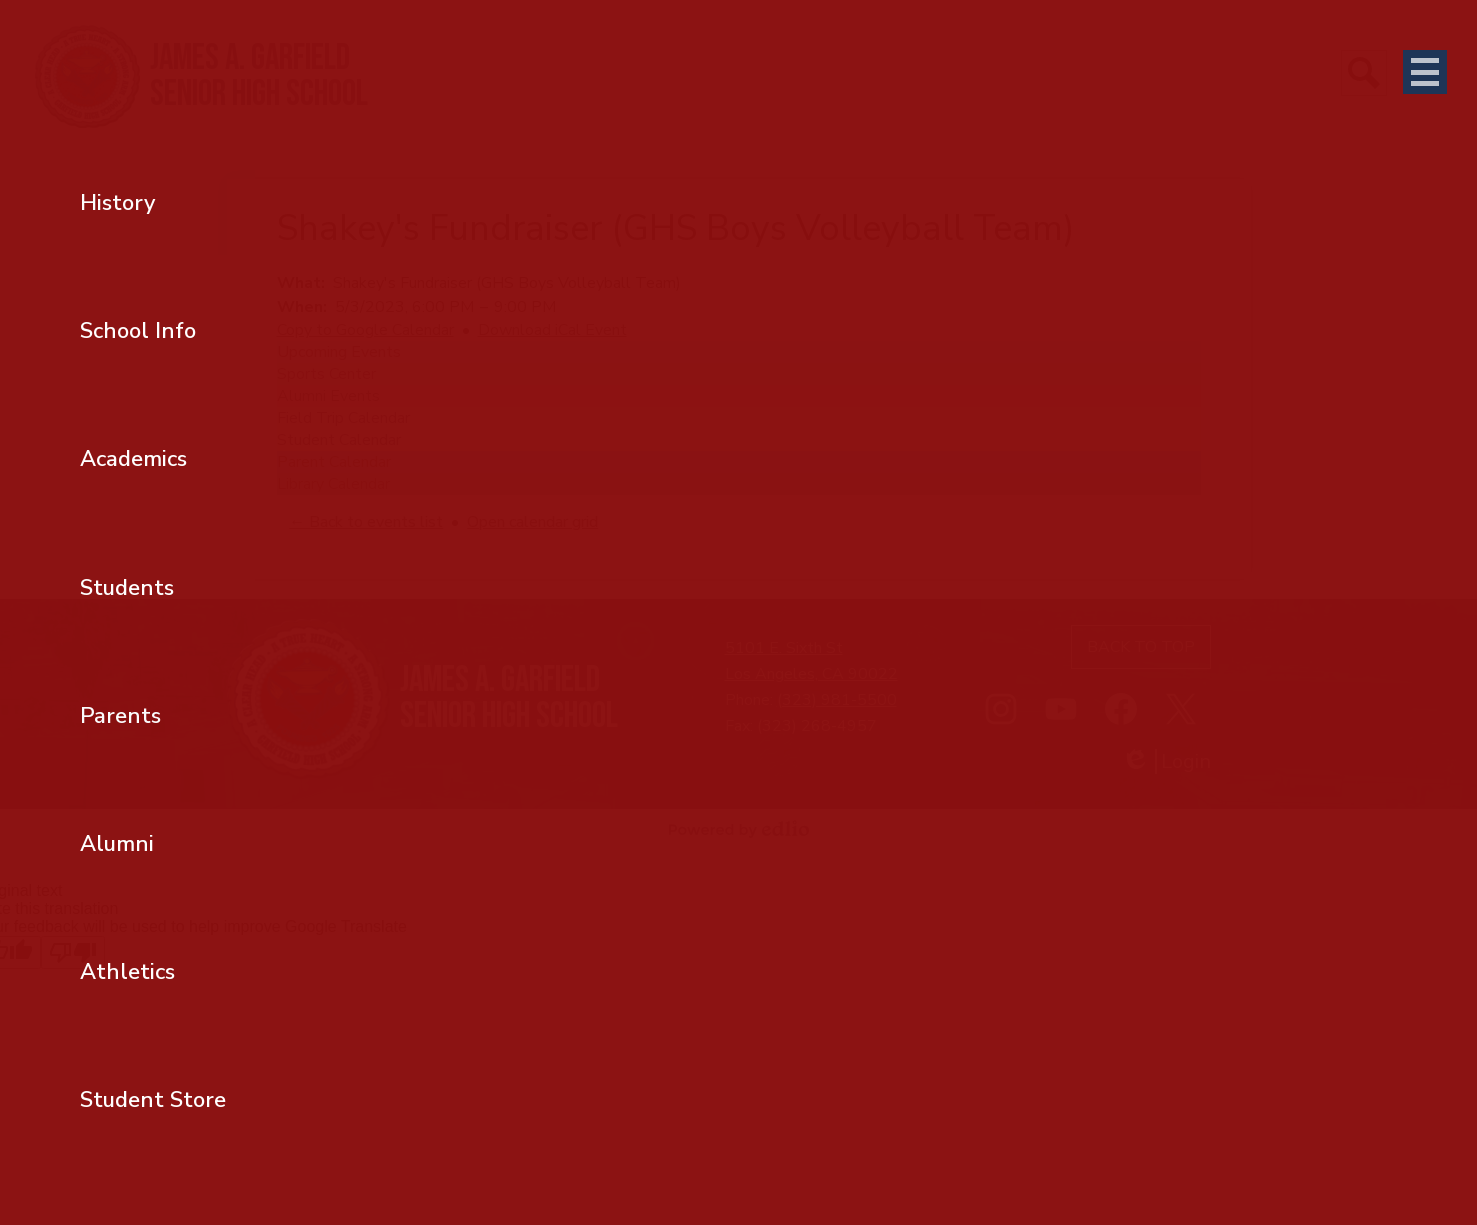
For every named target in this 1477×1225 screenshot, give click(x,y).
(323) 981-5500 (837, 700)
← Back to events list (366, 522)
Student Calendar (339, 440)
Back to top (1141, 647)
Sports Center (326, 374)
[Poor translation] (73, 952)
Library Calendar (333, 484)
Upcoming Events (339, 352)
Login (1166, 761)
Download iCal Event (552, 330)
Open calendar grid (532, 522)
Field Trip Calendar (343, 418)
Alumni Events (328, 396)
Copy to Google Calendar (365, 330)
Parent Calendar (334, 462)
